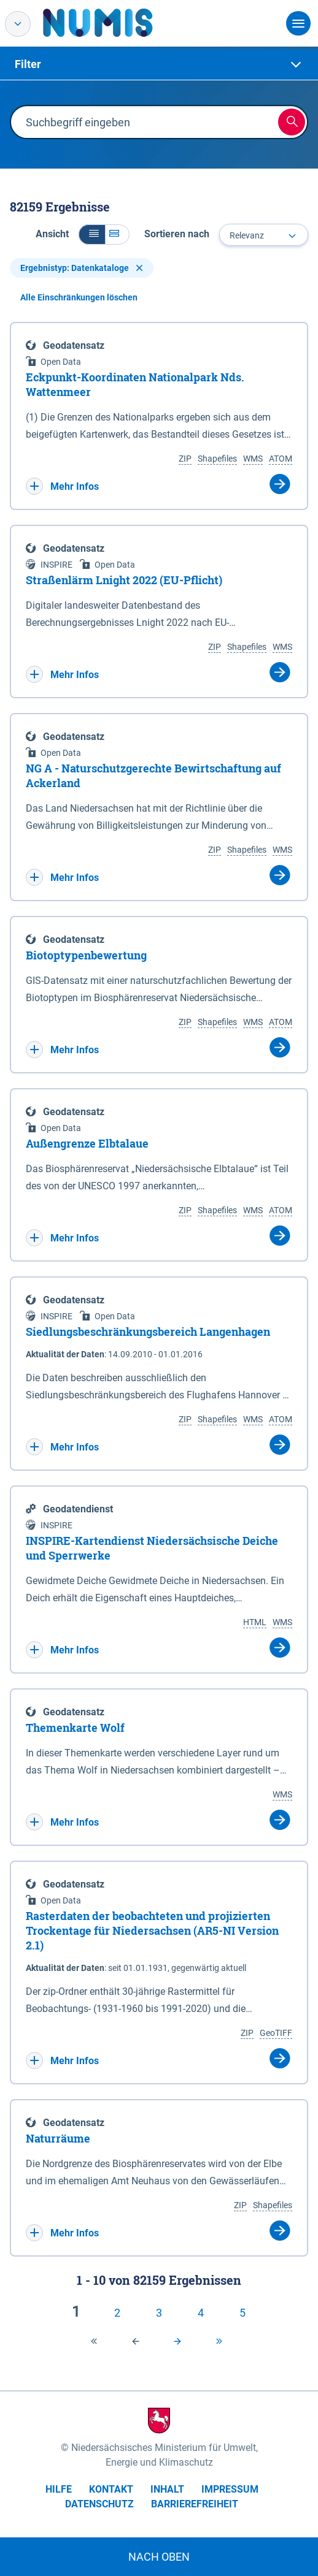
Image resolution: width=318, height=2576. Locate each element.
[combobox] (263, 235)
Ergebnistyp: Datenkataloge (81, 268)
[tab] (159, 64)
